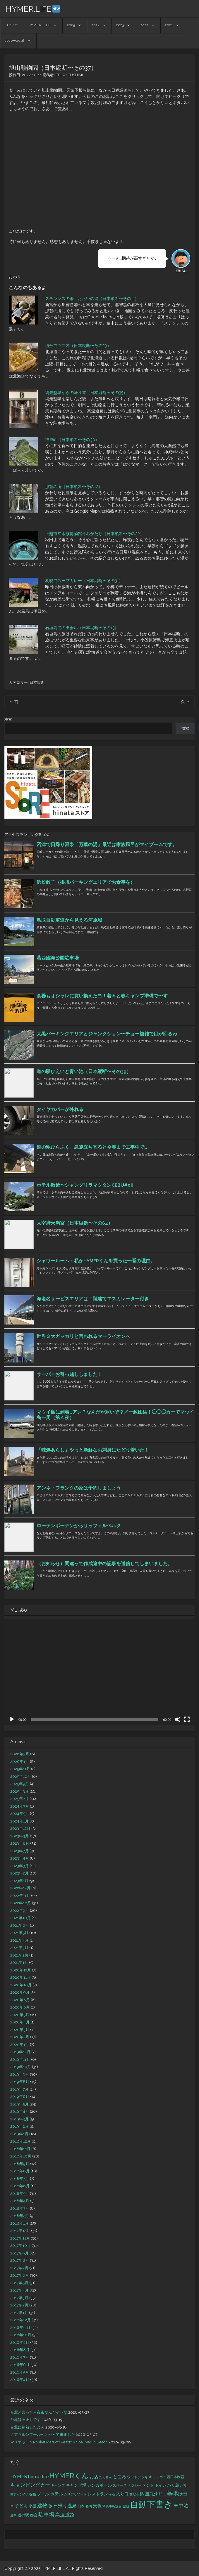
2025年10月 (20, 1776)
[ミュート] (178, 1719)
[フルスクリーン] (187, 1719)
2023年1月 (19, 1881)
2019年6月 (19, 2096)
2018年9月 (19, 2164)
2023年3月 (19, 1866)
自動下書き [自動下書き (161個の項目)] (151, 2504)
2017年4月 (19, 2290)
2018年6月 (20, 2186)
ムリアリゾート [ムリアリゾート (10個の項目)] (75, 2494)
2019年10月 (20, 2067)
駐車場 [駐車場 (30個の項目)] (46, 2514)
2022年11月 (20, 1895)
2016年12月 (20, 2320)
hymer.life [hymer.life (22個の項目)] (38, 2476)
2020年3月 (19, 2030)
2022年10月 (20, 1903)
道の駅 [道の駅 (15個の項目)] (23, 2515)
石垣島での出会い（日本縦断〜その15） (82, 627)
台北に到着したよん (27, 2427)
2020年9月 (20, 1992)
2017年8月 (19, 2260)
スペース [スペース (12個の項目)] (120, 2485)
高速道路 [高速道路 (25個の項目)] (65, 2515)
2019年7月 (19, 2089)
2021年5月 (19, 1933)
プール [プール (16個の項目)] (43, 2494)
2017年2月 (19, 2305)
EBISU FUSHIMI (69, 75)
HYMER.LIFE (33, 9)
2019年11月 (20, 2059)
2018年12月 (20, 2141)
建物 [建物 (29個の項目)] (42, 2505)
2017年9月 (19, 2253)
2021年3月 (19, 1947)
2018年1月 (19, 2223)
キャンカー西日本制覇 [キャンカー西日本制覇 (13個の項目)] (166, 2477)
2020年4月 (20, 2022)
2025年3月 (19, 1791)
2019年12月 (20, 2052)
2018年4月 (19, 2201)
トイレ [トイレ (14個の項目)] (160, 2485)
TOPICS (13, 25)
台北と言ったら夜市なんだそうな (38, 2412)
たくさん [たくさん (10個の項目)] (105, 2477)
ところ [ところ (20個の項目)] (119, 2476)
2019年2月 (19, 2126)
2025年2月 (19, 1798)
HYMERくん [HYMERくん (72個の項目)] (69, 2476)
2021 (169, 25)
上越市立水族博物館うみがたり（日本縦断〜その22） (94, 533)
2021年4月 (19, 1940)
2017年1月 (19, 2313)
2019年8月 (19, 2081)
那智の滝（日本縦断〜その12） (73, 486)
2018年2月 (19, 2216)
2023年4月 (19, 1858)
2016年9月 (19, 2342)
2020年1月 (19, 2044)
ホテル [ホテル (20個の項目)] (56, 2494)
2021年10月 (20, 1918)
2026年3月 (19, 1754)
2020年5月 (19, 2015)
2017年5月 (19, 2283)
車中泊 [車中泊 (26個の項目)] (181, 2506)
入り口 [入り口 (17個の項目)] (122, 2494)
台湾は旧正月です (25, 2419)
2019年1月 (19, 2134)
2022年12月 (20, 1888)
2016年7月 (19, 2357)
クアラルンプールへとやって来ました (42, 2434)
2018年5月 (19, 2193)
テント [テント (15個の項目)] (148, 2485)
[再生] (12, 1719)
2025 (71, 25)
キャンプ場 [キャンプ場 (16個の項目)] (76, 2485)
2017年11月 (20, 2238)
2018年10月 (20, 2156)
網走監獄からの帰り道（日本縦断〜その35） (86, 392)
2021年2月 (19, 1955)
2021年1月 (19, 1962)
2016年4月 (19, 2379)
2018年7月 (19, 2178)
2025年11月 (20, 1769)
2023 (120, 25)
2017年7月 (19, 2268)
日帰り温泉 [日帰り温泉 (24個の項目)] (65, 2506)
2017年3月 (19, 2298)
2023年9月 (19, 1836)
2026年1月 (19, 1761)
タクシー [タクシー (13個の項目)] (135, 2485)
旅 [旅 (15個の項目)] (50, 2506)
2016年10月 (20, 2335)
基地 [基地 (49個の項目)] (173, 2493)
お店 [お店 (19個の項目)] (94, 2476)
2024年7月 (19, 1806)
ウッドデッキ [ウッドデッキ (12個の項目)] (137, 2477)
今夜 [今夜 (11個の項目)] (112, 2494)
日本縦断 (37, 682)
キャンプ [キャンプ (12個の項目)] (58, 2485)
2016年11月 (20, 2327)
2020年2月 (19, 2037)
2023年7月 (19, 1851)
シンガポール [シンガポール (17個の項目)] (99, 2485)
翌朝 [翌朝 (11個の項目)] (126, 2506)
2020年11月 (20, 1977)
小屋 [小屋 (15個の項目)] (32, 2506)
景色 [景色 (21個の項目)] (97, 2506)
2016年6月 (20, 2365)
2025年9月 (19, 1784)
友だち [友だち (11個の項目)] (134, 2494)
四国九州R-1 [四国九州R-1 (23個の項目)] (153, 2494)
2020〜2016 (14, 41)
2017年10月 (20, 2245)
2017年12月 (20, 2230)
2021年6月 (19, 1925)
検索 (8, 719)
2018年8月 (20, 2171)
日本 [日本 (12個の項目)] (81, 2506)
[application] (99, 1672)
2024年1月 (19, 1821)
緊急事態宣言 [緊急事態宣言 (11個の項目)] (112, 2506)
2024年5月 (19, 1813)
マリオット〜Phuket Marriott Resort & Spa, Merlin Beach (59, 2442)
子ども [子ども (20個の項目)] (21, 2506)
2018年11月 (20, 2149)
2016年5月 (19, 2372)
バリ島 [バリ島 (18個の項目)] (173, 2485)
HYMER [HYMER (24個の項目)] (18, 2476)
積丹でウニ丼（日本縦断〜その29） (78, 345)
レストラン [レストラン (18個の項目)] (98, 2493)
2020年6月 (20, 2007)
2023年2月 (19, 1873)
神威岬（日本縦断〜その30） (72, 439)
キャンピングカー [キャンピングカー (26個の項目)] (30, 2485)
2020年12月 (20, 1970)
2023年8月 (19, 1843)
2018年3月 (19, 2208)
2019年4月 (19, 2111)
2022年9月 (19, 1910)
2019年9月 (19, 2074)
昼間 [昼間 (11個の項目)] (88, 2506)
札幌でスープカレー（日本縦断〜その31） (84, 580)
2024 (96, 25)
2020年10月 (21, 1985)
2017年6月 (19, 2275)
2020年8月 (20, 2000)
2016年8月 (20, 2350)
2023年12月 (20, 1828)
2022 (144, 25)
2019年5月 (19, 2104)
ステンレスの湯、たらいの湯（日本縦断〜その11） (92, 298)
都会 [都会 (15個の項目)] (33, 2515)
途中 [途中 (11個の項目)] (13, 2515)
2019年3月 (19, 2119)
